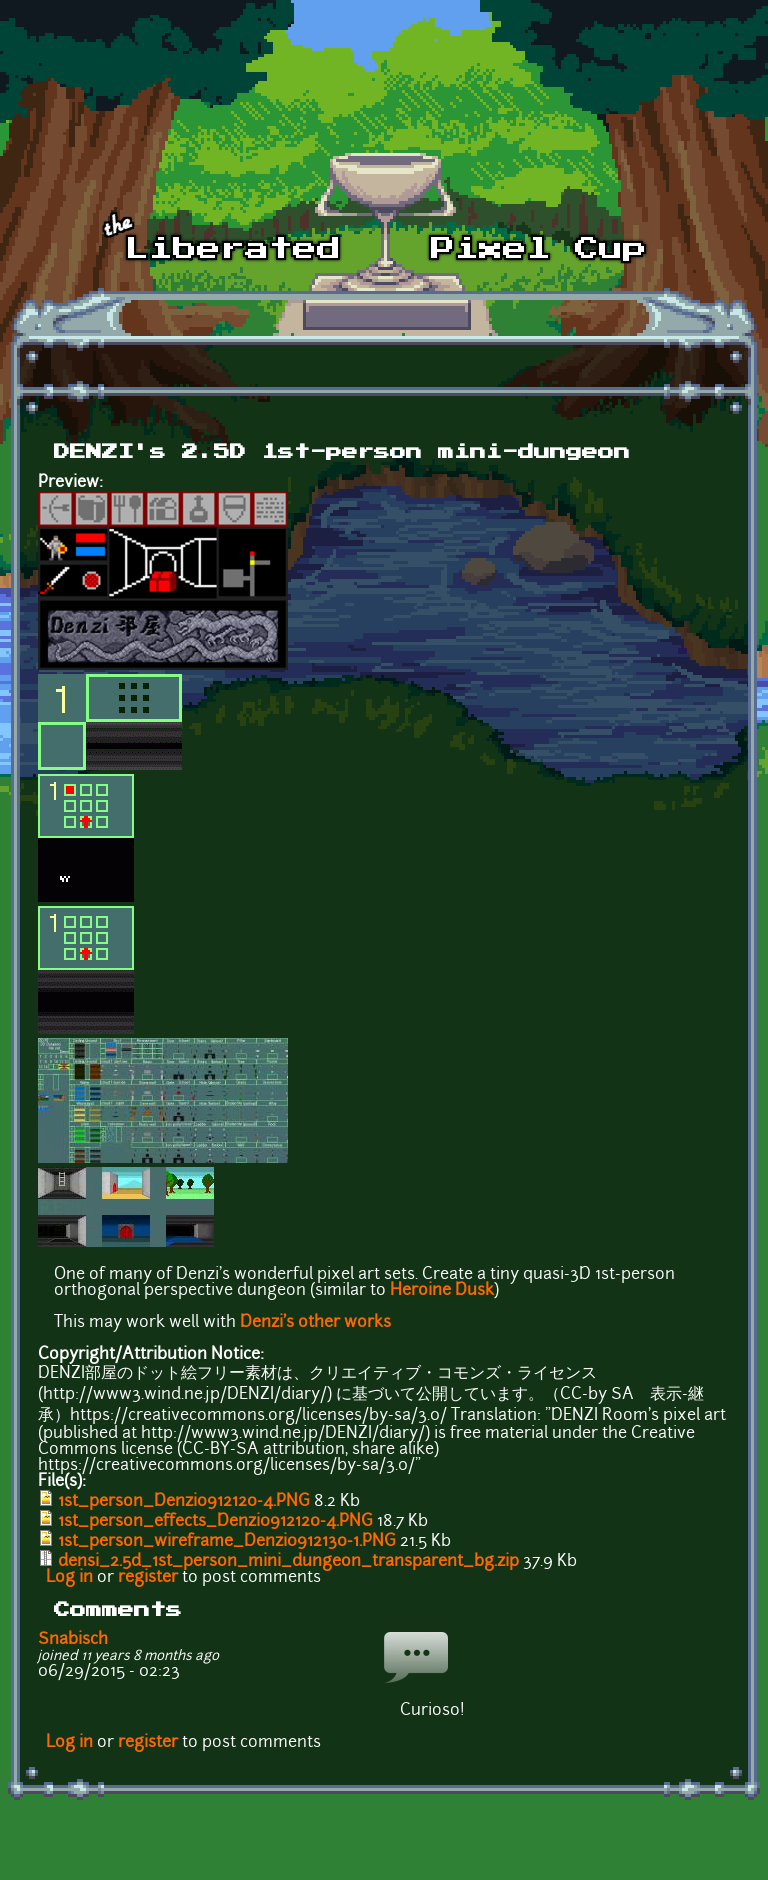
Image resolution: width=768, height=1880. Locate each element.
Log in (69, 1578)
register (148, 1578)
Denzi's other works (315, 1323)
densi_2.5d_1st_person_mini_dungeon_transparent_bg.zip (288, 1562)
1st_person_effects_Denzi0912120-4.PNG (215, 1522)
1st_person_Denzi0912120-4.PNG (184, 1502)
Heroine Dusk (442, 1291)
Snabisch (73, 1640)
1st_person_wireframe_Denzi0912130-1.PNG (227, 1542)
